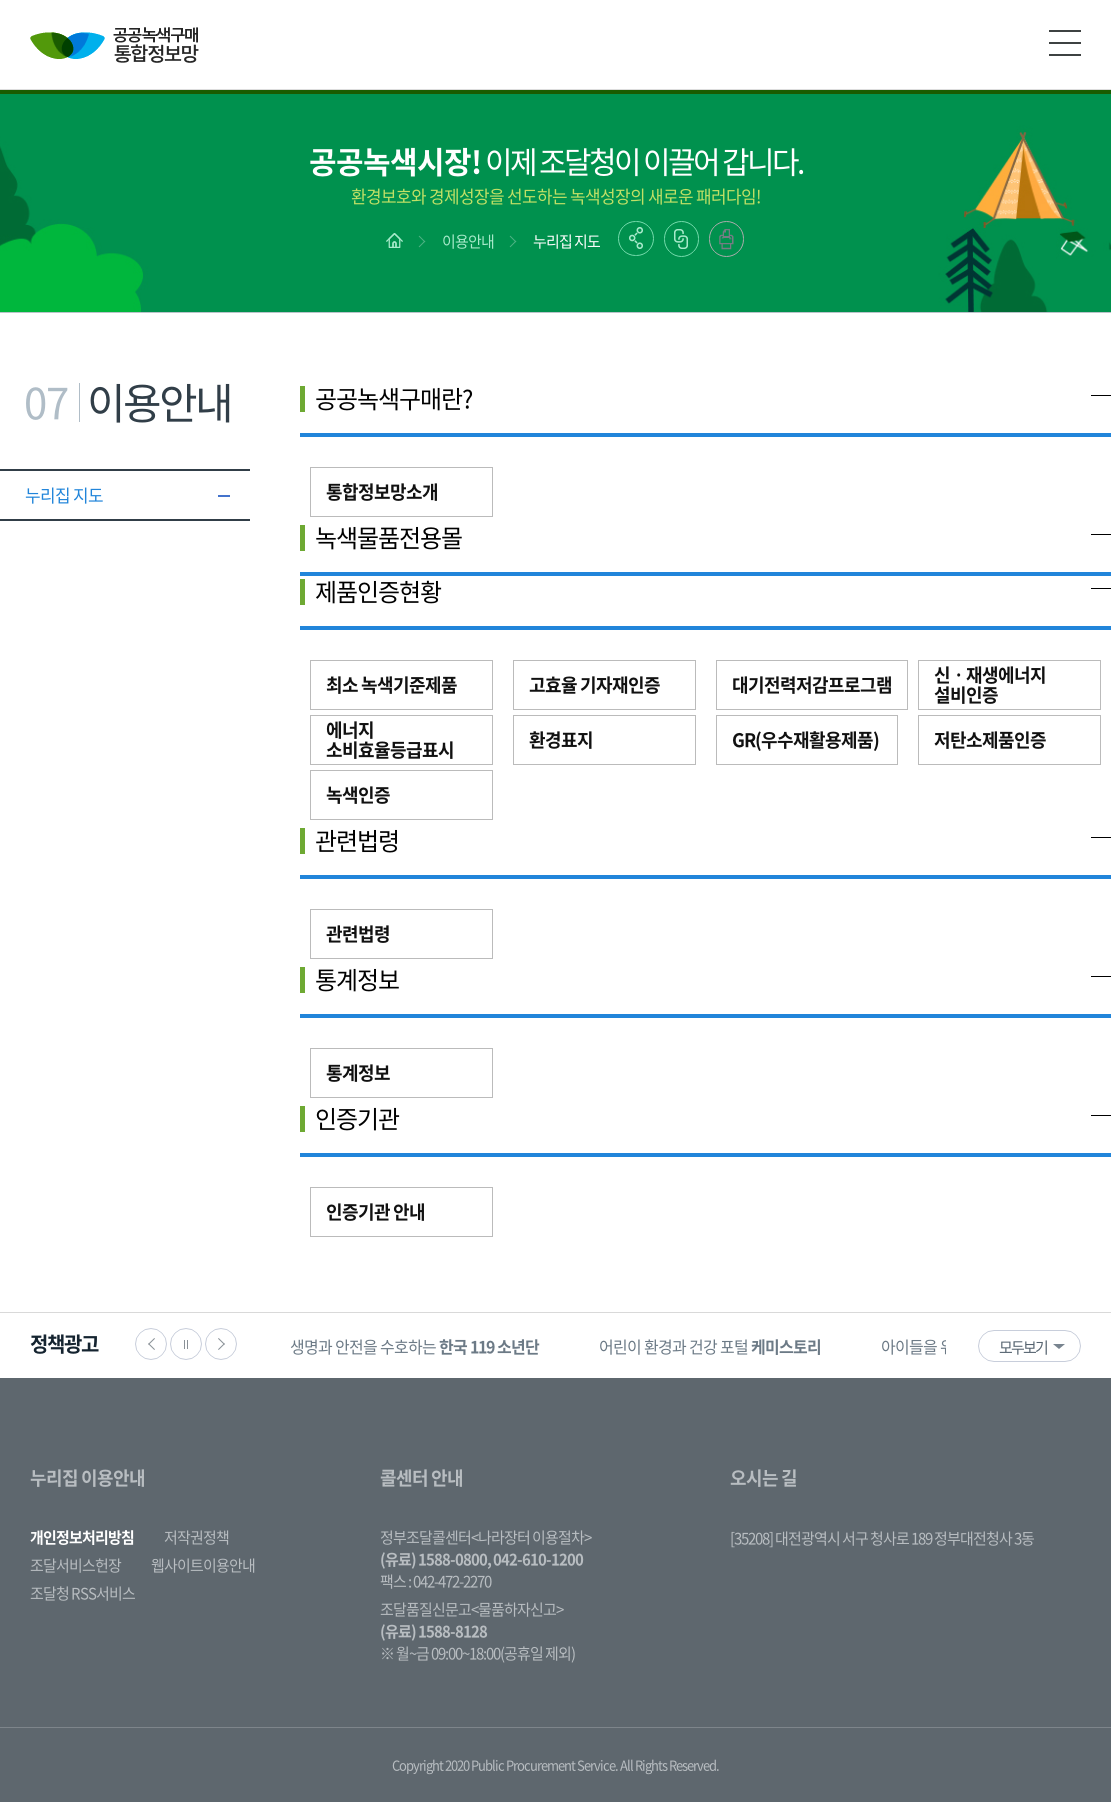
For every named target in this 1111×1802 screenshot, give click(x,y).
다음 (221, 1344)
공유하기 (636, 238)
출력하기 (726, 239)
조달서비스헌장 (75, 1565)
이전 (151, 1344)
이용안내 (468, 241)
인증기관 (357, 1118)
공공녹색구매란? (393, 398)
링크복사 (681, 239)
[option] (414, 1345)
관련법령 (357, 840)
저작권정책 (196, 1537)
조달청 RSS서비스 (82, 1593)
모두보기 (1023, 1347)
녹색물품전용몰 (388, 537)
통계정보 (357, 979)
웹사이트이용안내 (203, 1565)
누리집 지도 (566, 241)
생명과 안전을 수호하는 (414, 1346)
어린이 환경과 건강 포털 (710, 1346)
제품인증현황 (378, 591)
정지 (186, 1344)
